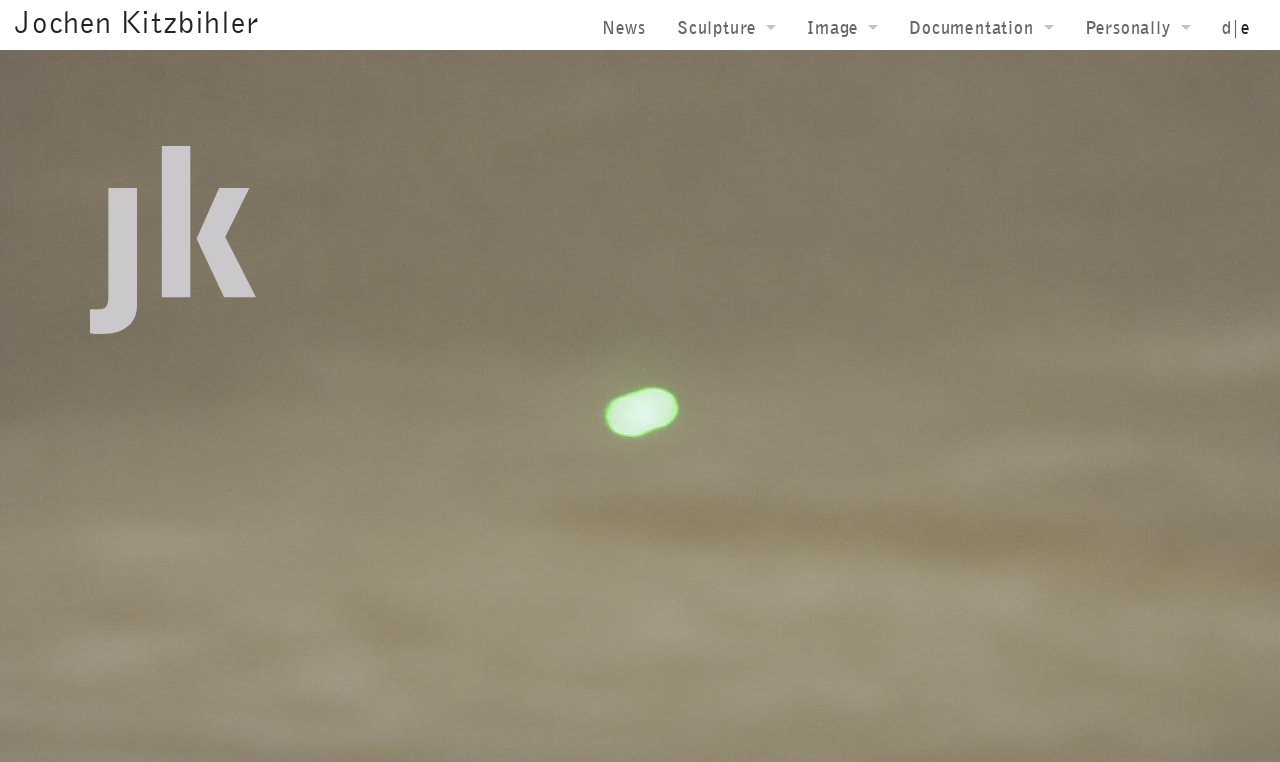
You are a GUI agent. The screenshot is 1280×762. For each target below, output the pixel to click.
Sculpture (716, 27)
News (624, 27)
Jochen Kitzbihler (137, 22)
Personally (1128, 27)
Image (832, 27)
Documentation (971, 27)
